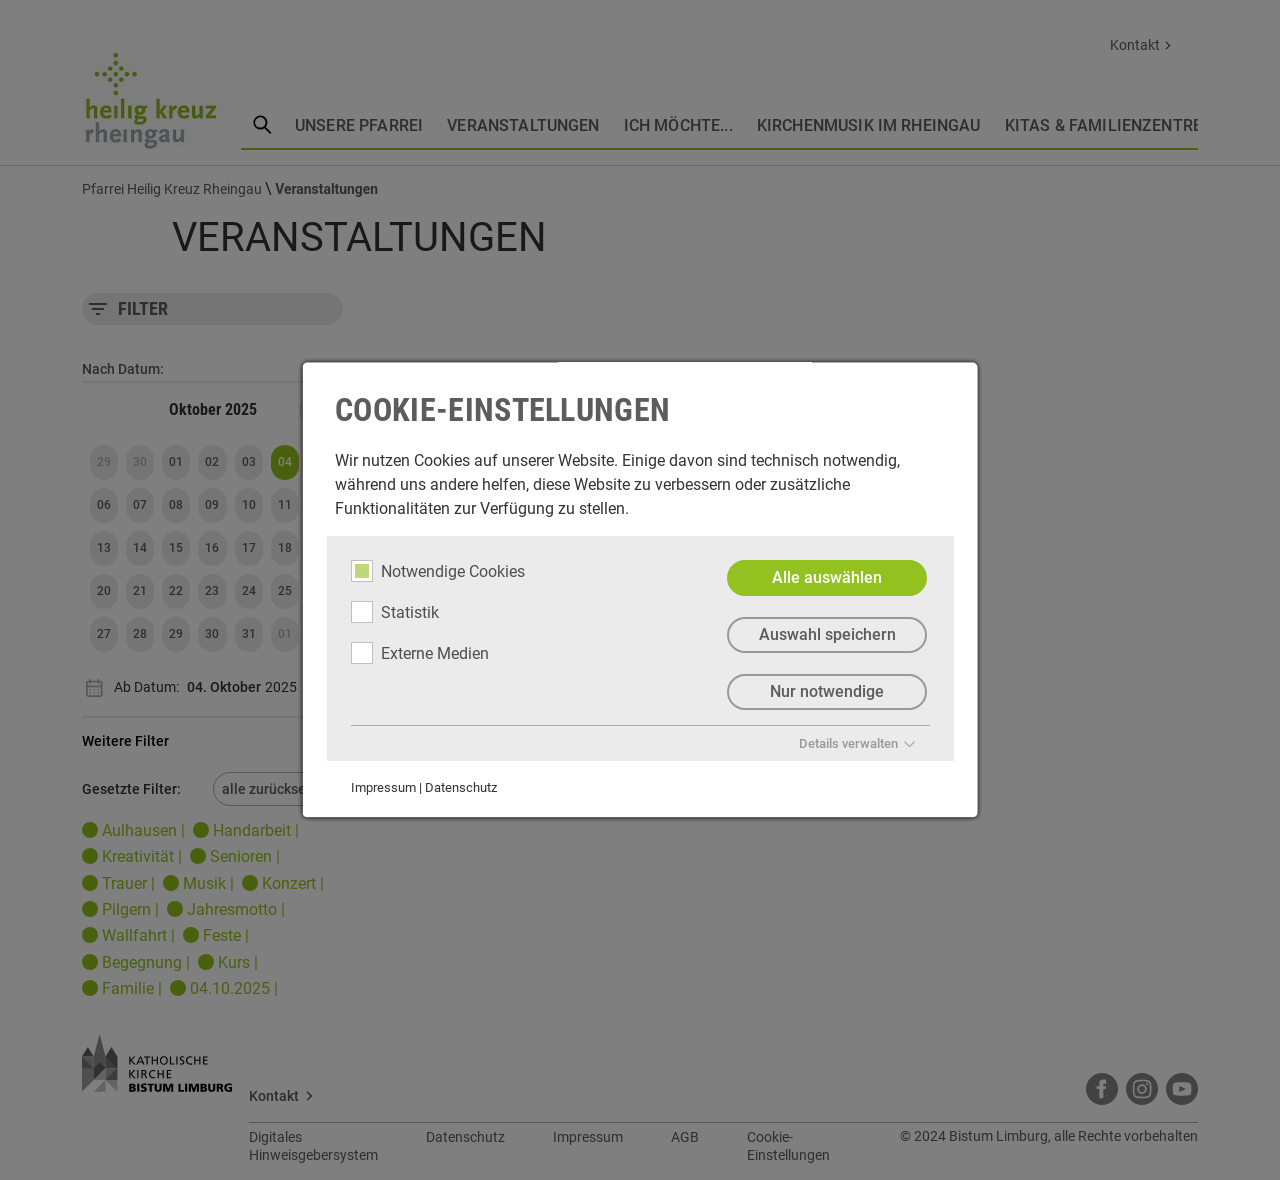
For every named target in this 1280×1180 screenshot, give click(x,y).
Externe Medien (420, 653)
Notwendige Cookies (438, 571)
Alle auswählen (827, 577)
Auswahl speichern (826, 634)
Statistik (395, 612)
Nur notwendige (827, 691)
